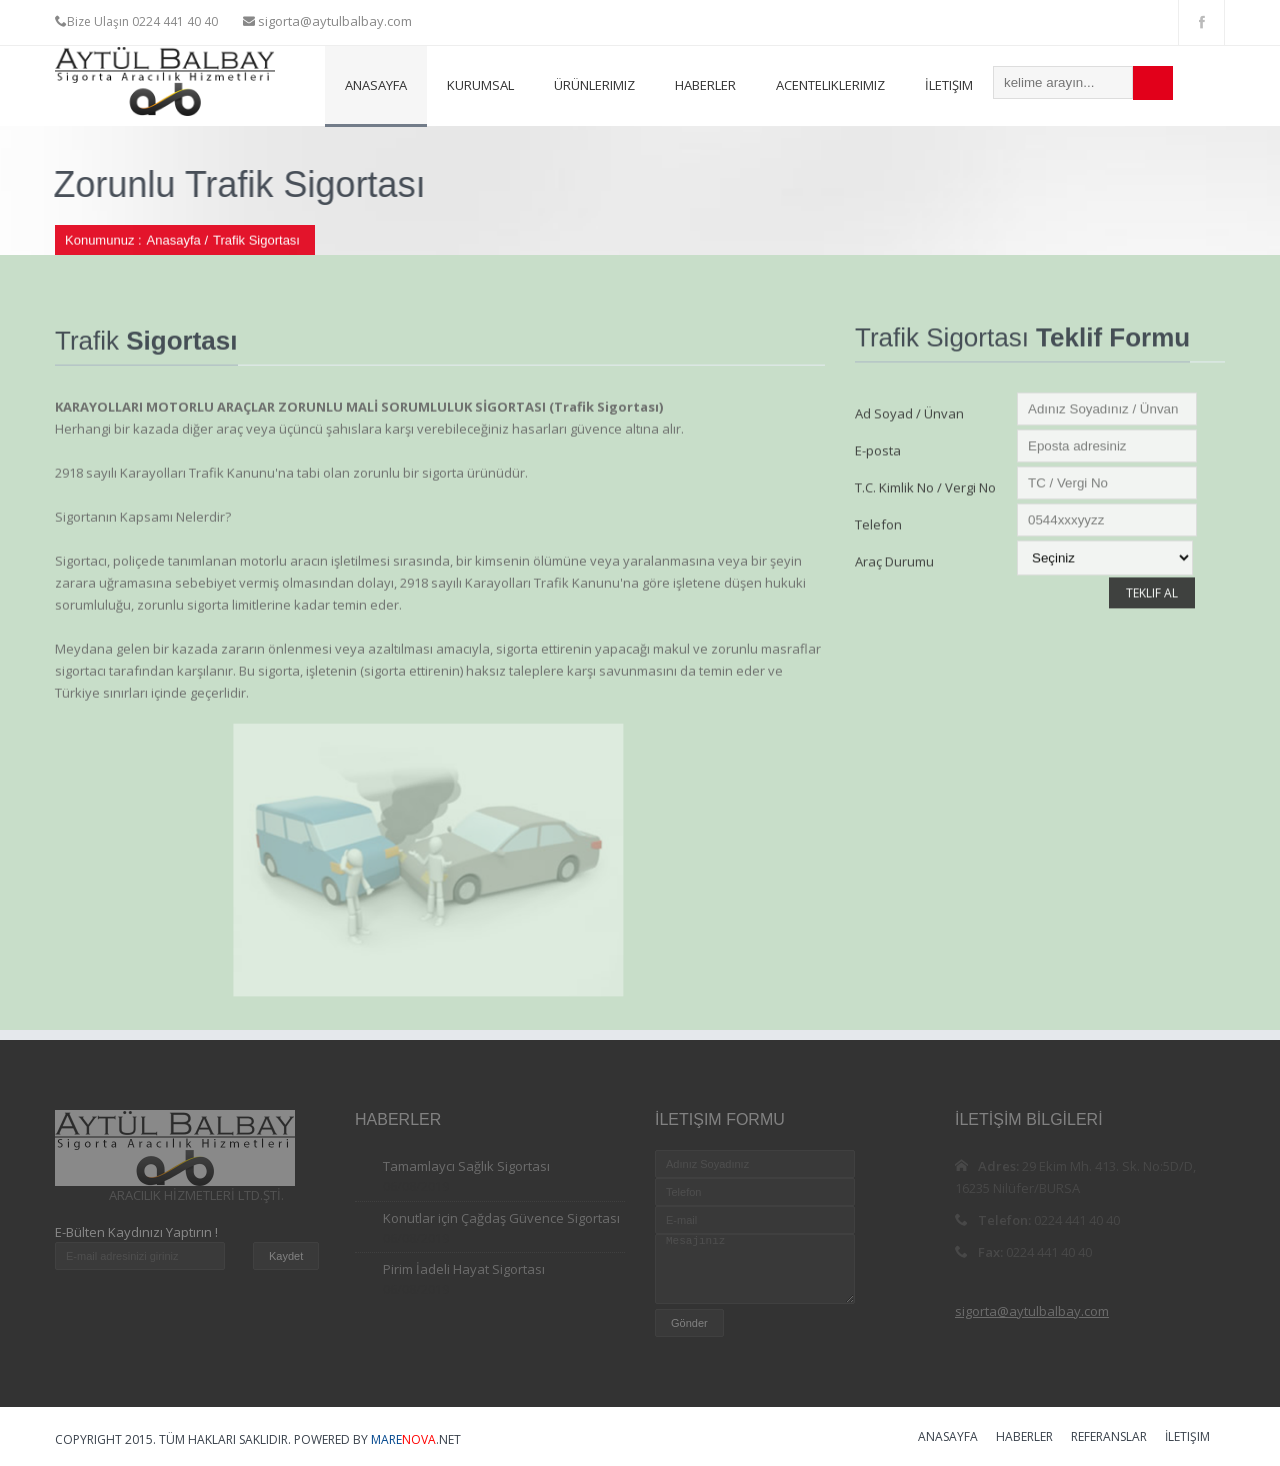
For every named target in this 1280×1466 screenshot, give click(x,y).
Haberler (705, 85)
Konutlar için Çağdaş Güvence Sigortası (501, 1218)
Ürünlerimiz (594, 85)
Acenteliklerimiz (830, 85)
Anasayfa (376, 85)
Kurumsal (480, 85)
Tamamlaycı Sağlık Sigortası (466, 1166)
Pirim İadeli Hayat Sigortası (464, 1269)
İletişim (949, 85)
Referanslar (1109, 1438)
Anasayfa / (177, 241)
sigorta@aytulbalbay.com (333, 21)
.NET (416, 1439)
